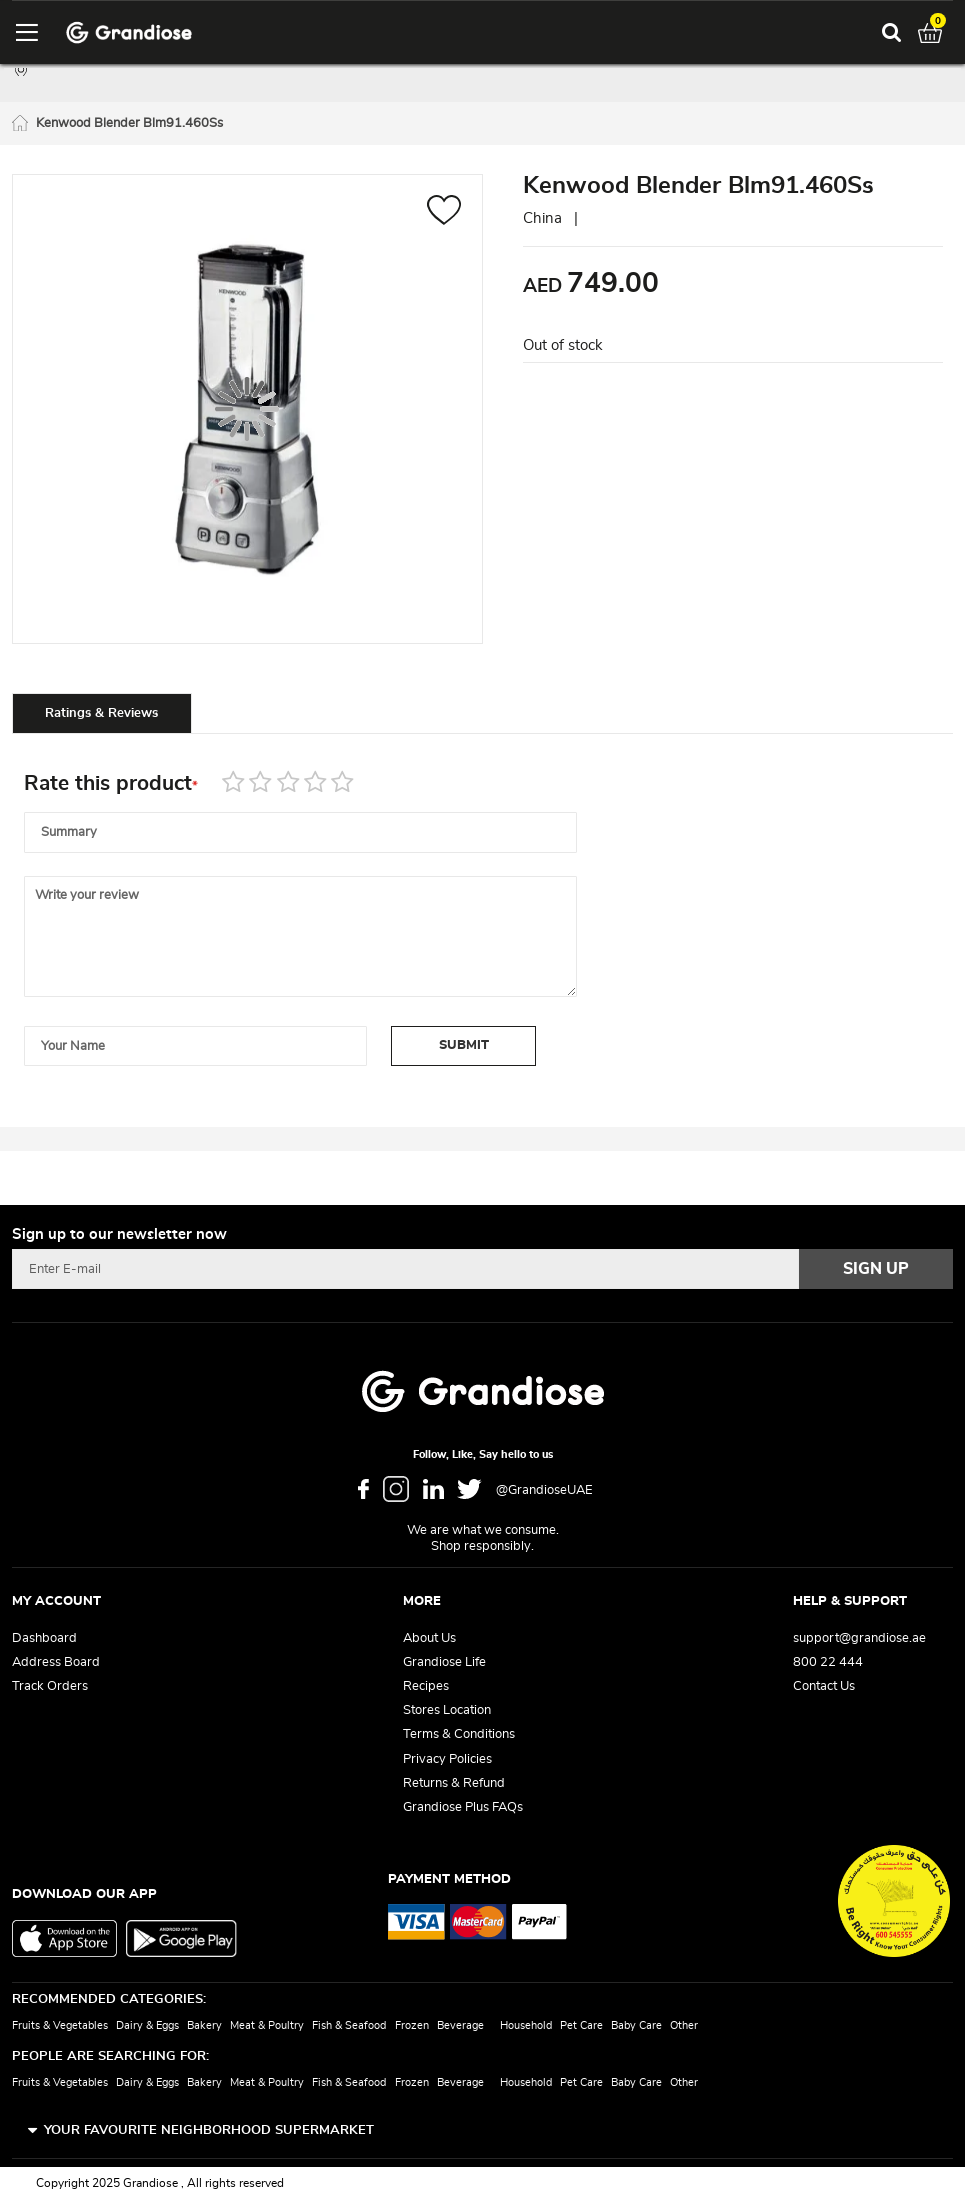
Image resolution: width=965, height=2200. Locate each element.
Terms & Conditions (459, 1734)
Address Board (56, 1662)
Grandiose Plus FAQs (463, 1807)
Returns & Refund (454, 1783)
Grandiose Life (444, 1662)
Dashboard (44, 1638)
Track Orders (50, 1686)
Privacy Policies (447, 1759)
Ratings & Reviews (101, 713)
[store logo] (129, 32)
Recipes (426, 1686)
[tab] (102, 713)
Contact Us (824, 1686)
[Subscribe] (876, 1269)
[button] (444, 212)
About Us (429, 1638)
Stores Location (447, 1710)
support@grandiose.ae (859, 1638)
